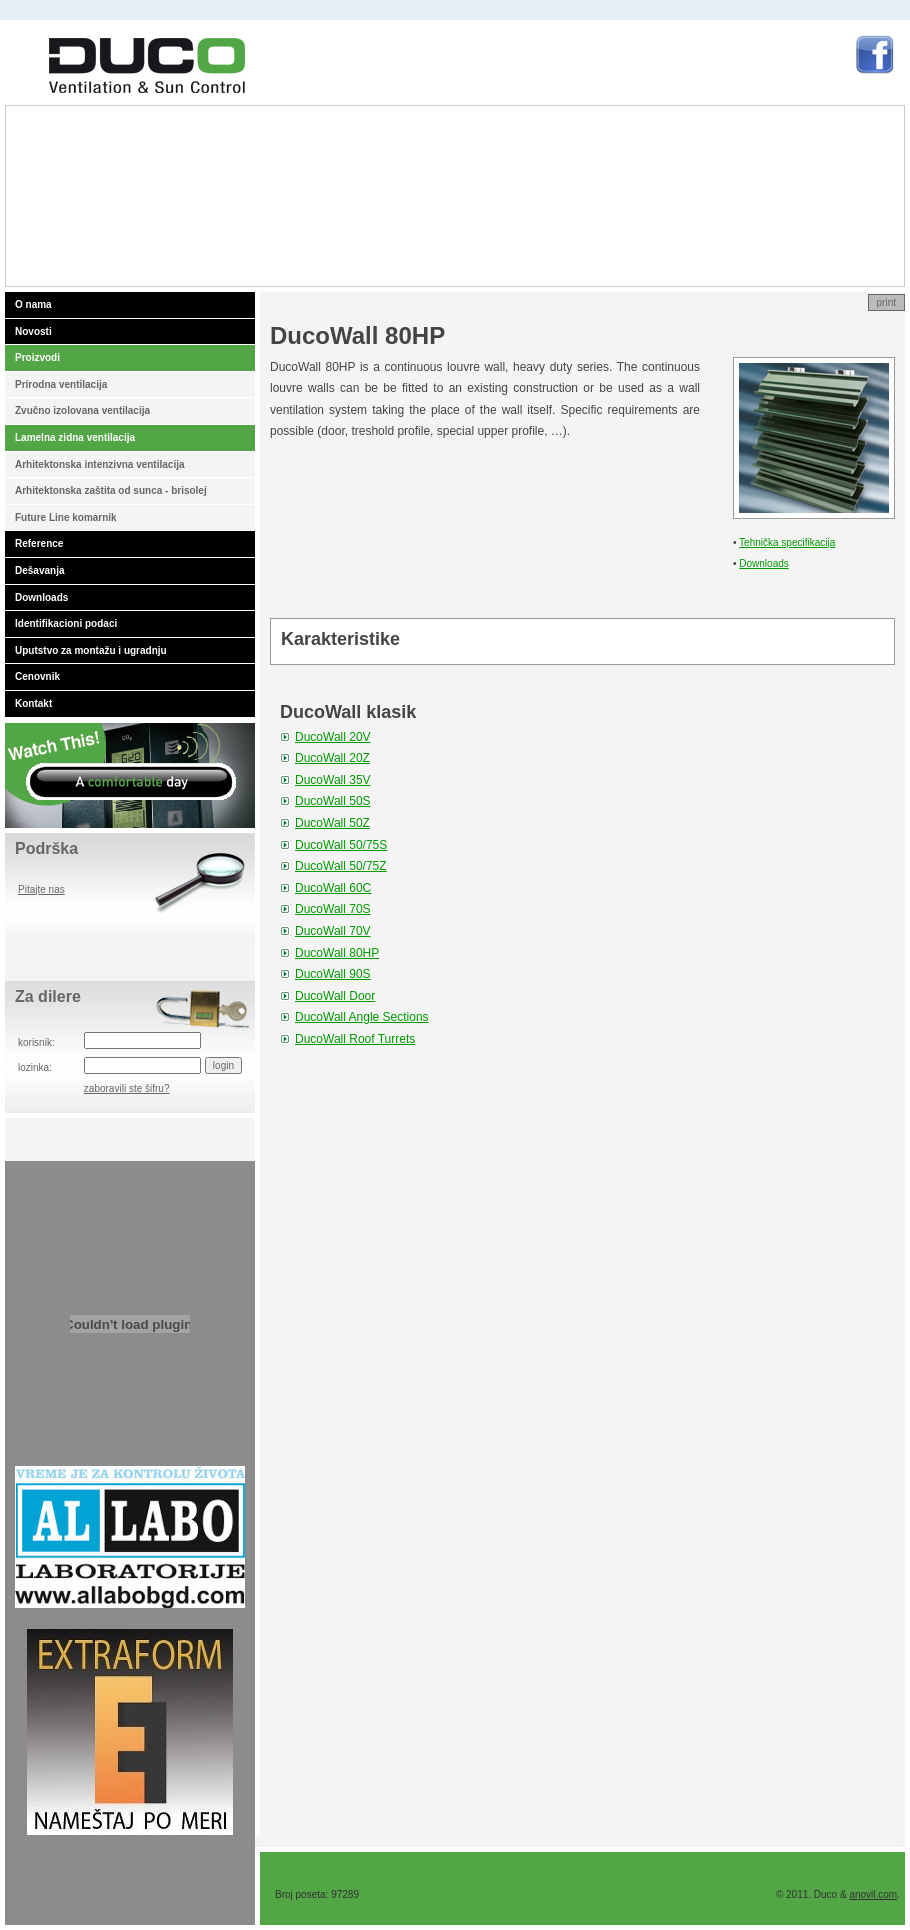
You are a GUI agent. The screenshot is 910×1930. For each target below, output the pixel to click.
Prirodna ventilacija (61, 384)
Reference (39, 543)
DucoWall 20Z (332, 758)
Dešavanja (39, 570)
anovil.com (873, 1894)
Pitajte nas (41, 889)
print (886, 302)
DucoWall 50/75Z (341, 866)
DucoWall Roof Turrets (355, 1039)
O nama (33, 304)
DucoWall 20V (333, 737)
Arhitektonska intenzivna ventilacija (100, 464)
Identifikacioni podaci (66, 623)
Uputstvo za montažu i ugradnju (91, 650)
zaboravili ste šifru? (127, 1088)
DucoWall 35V (333, 780)
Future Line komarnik (66, 517)
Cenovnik (37, 676)
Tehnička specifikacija (787, 542)
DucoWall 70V (333, 931)
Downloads (41, 597)
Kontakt (33, 703)
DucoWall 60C (333, 888)
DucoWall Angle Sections (362, 1017)
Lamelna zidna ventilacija (75, 437)
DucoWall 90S (333, 974)
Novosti (33, 331)
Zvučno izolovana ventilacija (82, 410)
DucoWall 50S (333, 801)
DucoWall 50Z (332, 823)
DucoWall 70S (333, 909)
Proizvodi (37, 357)
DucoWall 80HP (337, 953)
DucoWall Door (335, 996)
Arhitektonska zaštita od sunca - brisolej (111, 490)
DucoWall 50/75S (341, 845)
